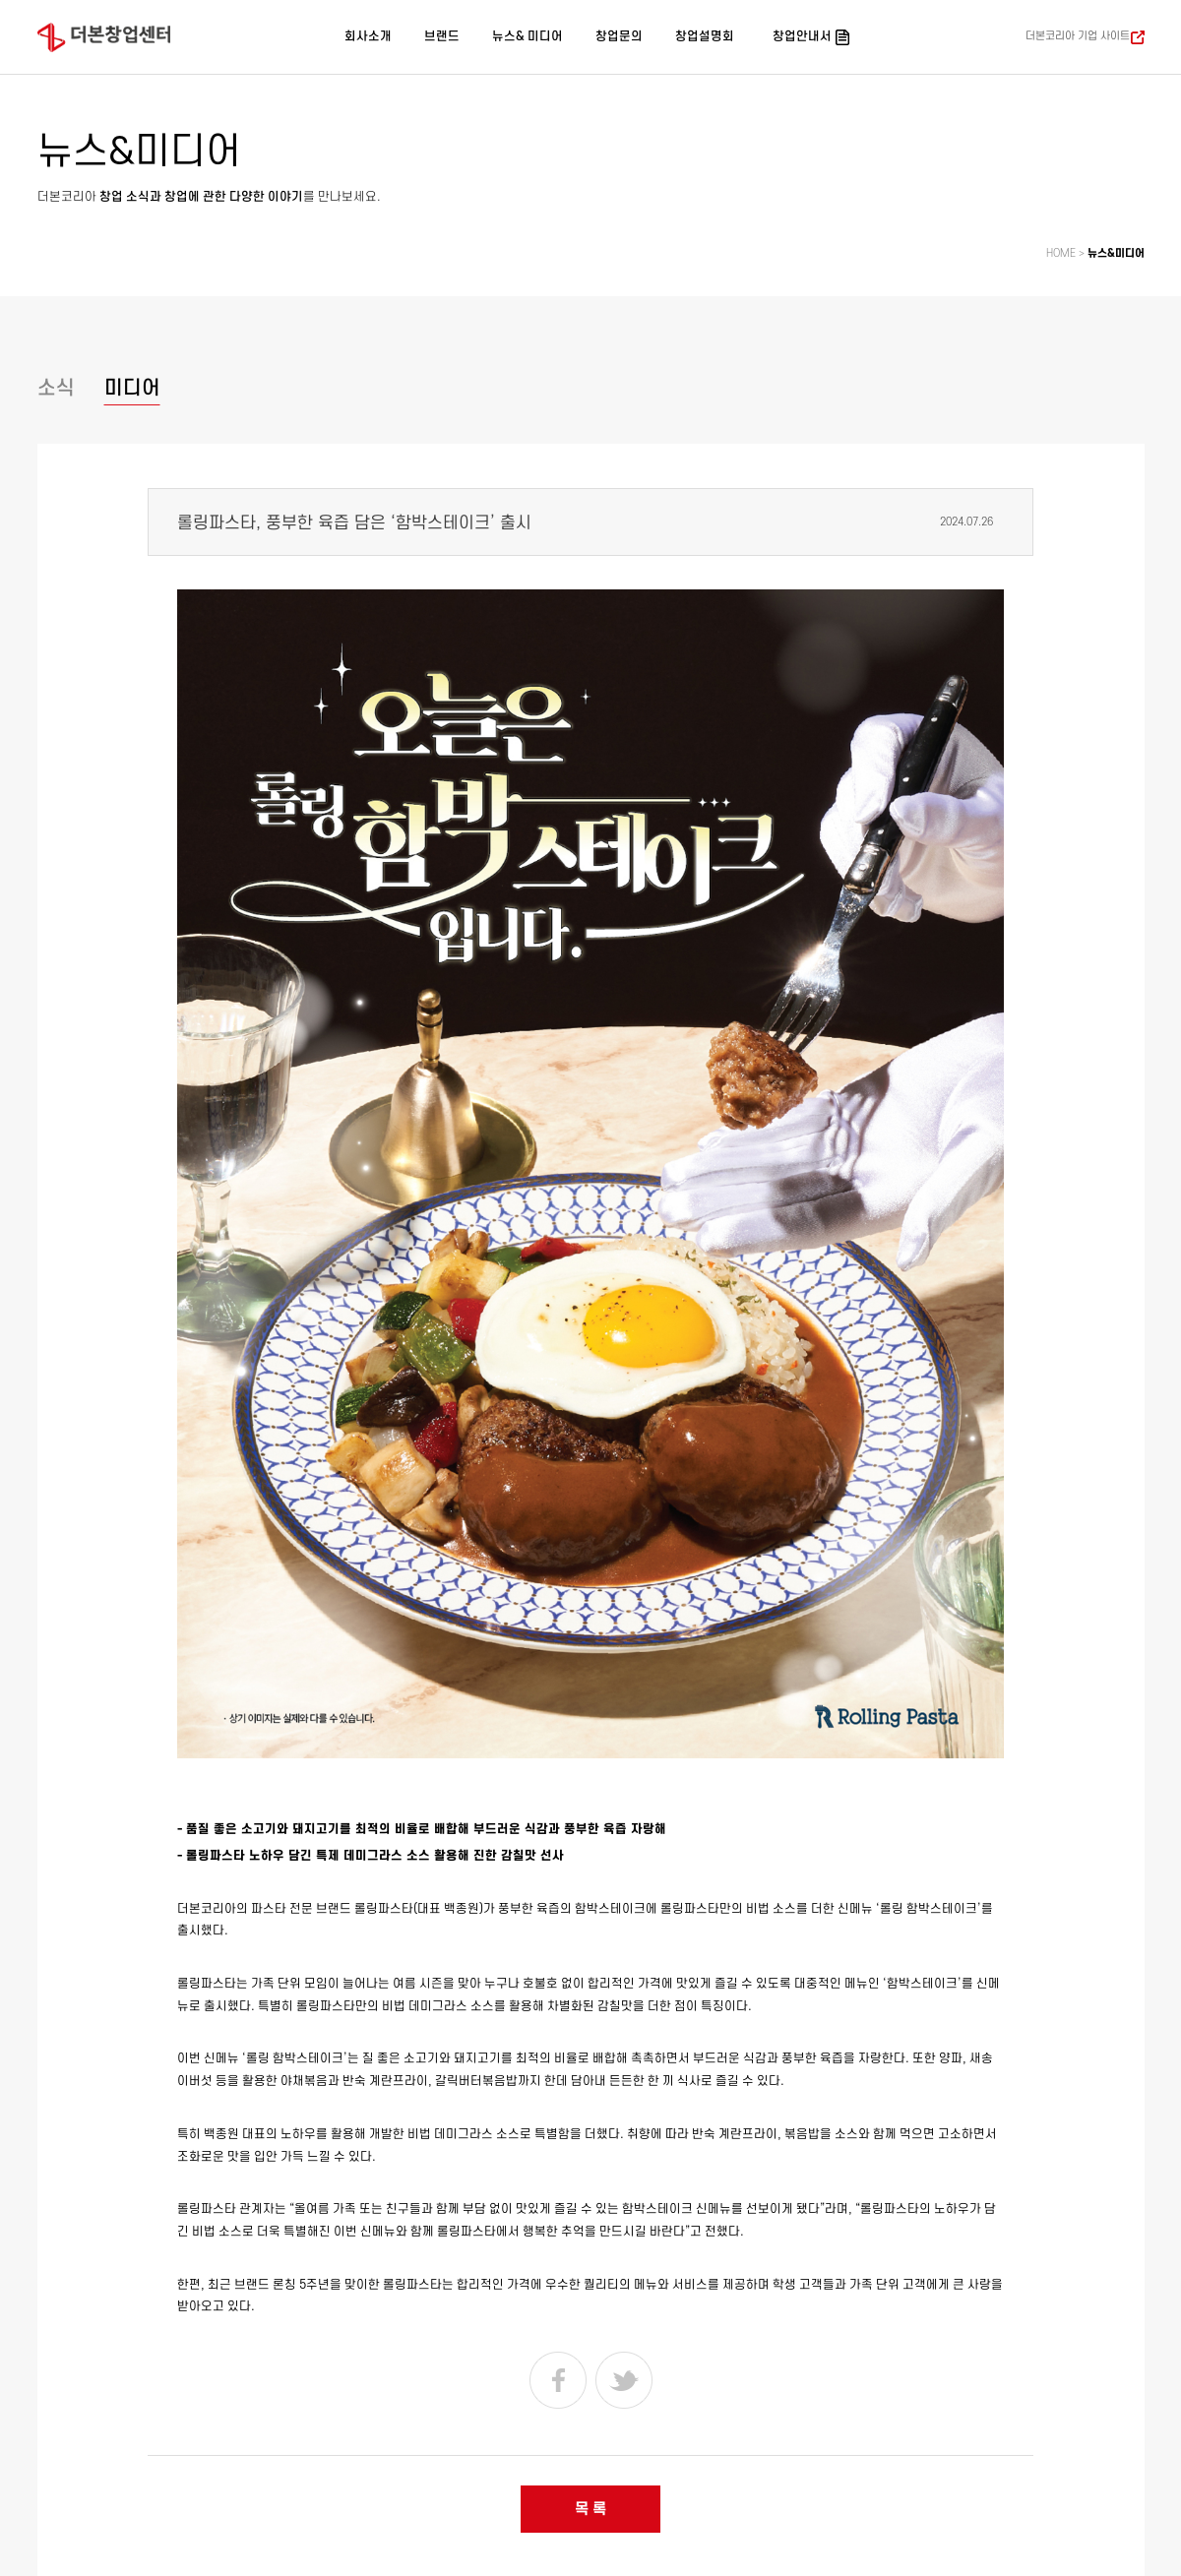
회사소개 (368, 36)
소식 (56, 388)
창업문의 (619, 36)
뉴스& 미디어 (527, 36)
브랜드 (442, 36)
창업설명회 (704, 36)
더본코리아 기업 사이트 (1078, 36)
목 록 (590, 2509)
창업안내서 (802, 36)
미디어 (132, 388)
